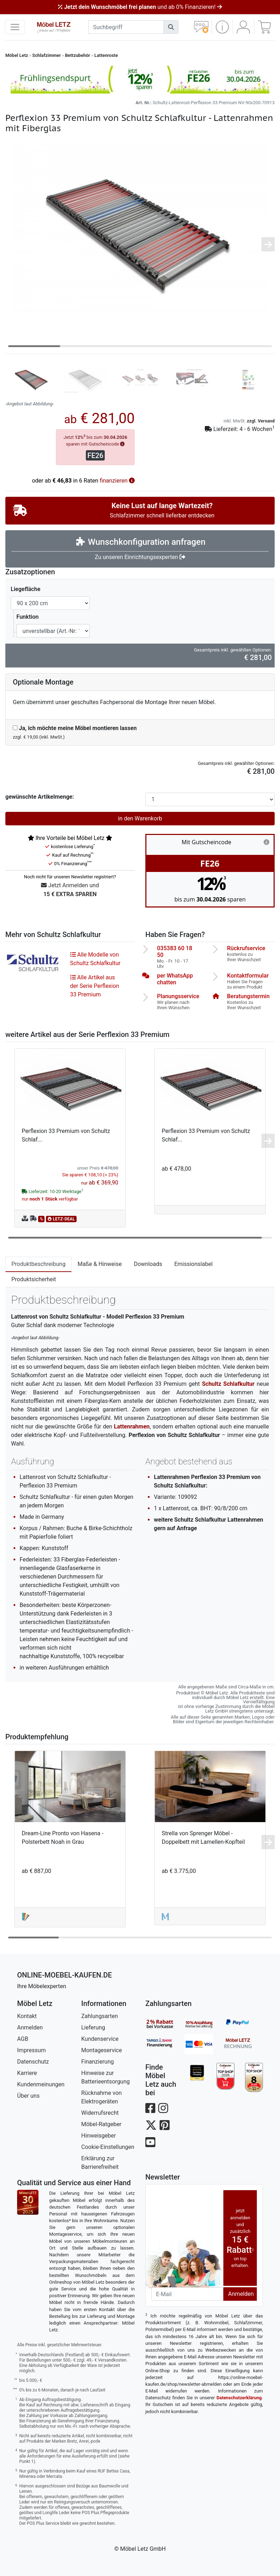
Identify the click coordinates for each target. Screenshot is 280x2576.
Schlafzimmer (46, 55)
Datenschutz (33, 2061)
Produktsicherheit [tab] (33, 1279)
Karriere (27, 2073)
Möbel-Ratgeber (101, 2124)
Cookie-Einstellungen (107, 2147)
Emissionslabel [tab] (193, 1264)
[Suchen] (171, 27)
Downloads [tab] (148, 1264)
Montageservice (101, 2050)
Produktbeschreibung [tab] (38, 1264)
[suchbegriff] (126, 27)
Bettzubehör (77, 55)
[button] (222, 27)
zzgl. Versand (261, 421)
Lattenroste (106, 55)
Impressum (31, 2050)
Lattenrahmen (132, 1426)
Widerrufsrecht (100, 2112)
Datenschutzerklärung (239, 2397)
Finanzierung (97, 2061)
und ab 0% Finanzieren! (140, 7)
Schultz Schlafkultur (228, 1383)
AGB (22, 2038)
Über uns (28, 2095)
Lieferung (93, 2027)
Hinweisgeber (98, 2135)
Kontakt (27, 2016)
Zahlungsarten (99, 2016)
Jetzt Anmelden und (70, 890)
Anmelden (30, 2027)
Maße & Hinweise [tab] (100, 1264)
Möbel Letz (16, 55)
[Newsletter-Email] (187, 2294)
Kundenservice (100, 2038)
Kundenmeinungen (40, 2084)
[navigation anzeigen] (15, 27)
